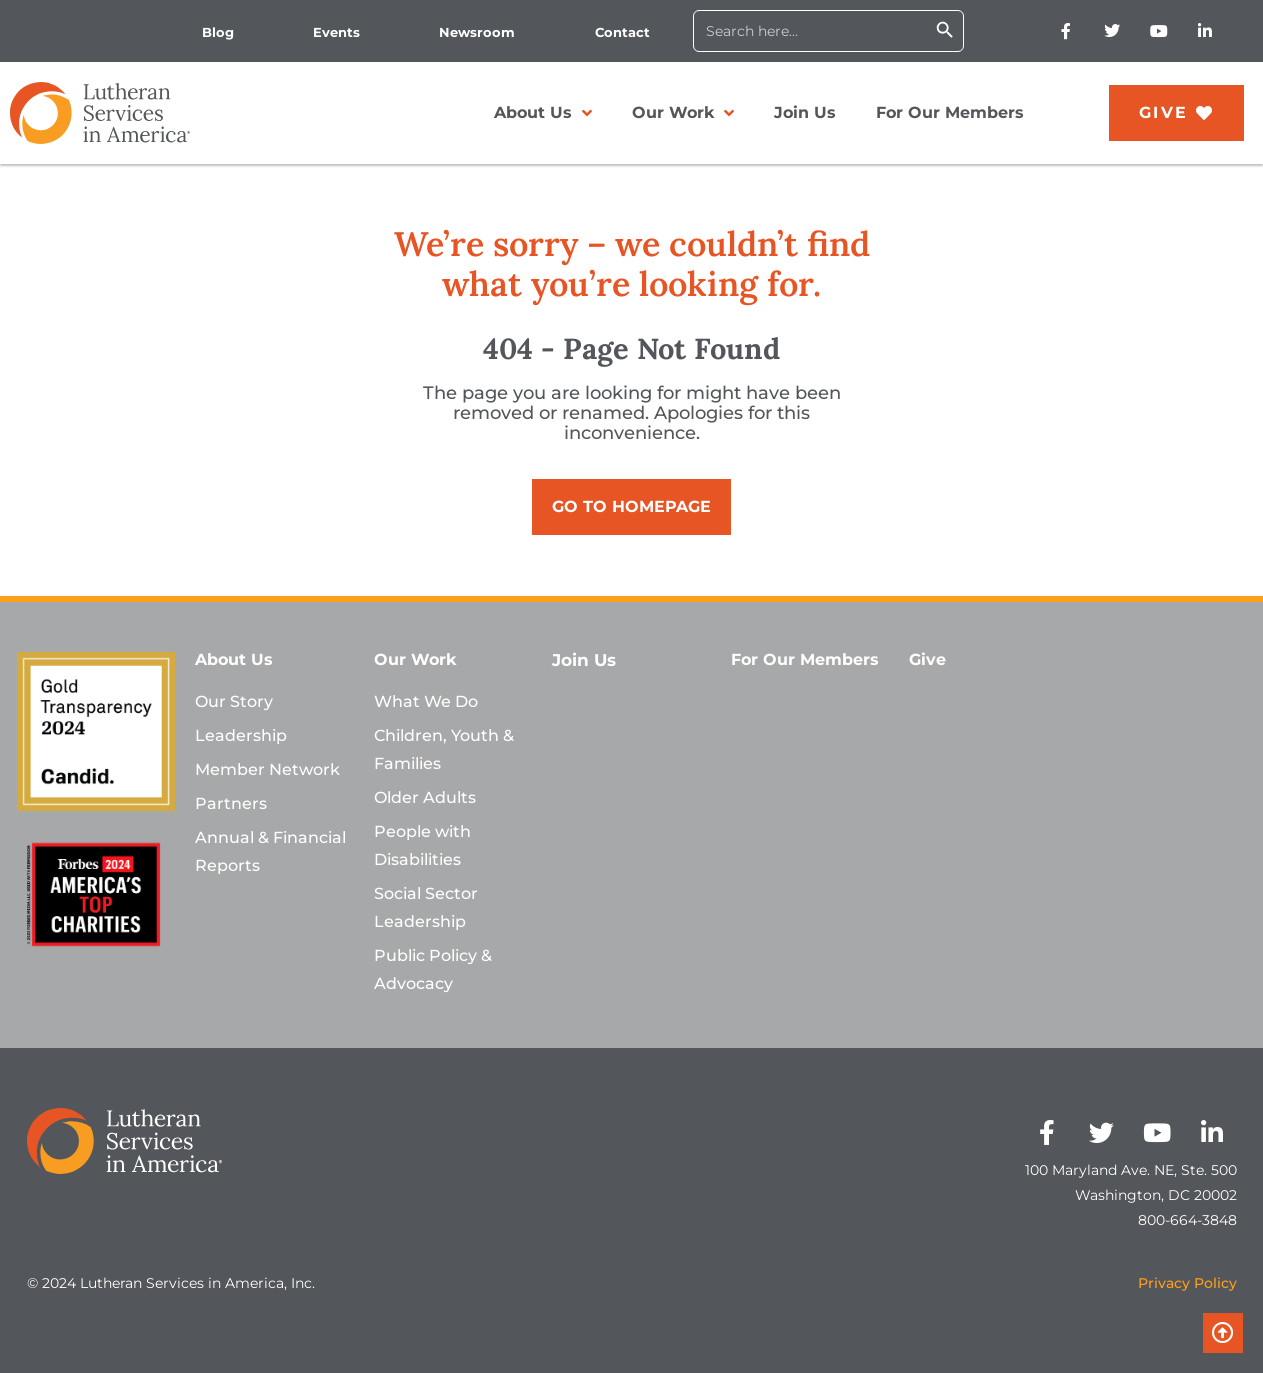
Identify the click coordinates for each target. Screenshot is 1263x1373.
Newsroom (477, 32)
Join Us (805, 112)
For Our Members (950, 112)
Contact (622, 32)
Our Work (683, 113)
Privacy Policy (1187, 1283)
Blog (218, 32)
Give (927, 659)
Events (336, 32)
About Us (544, 113)
